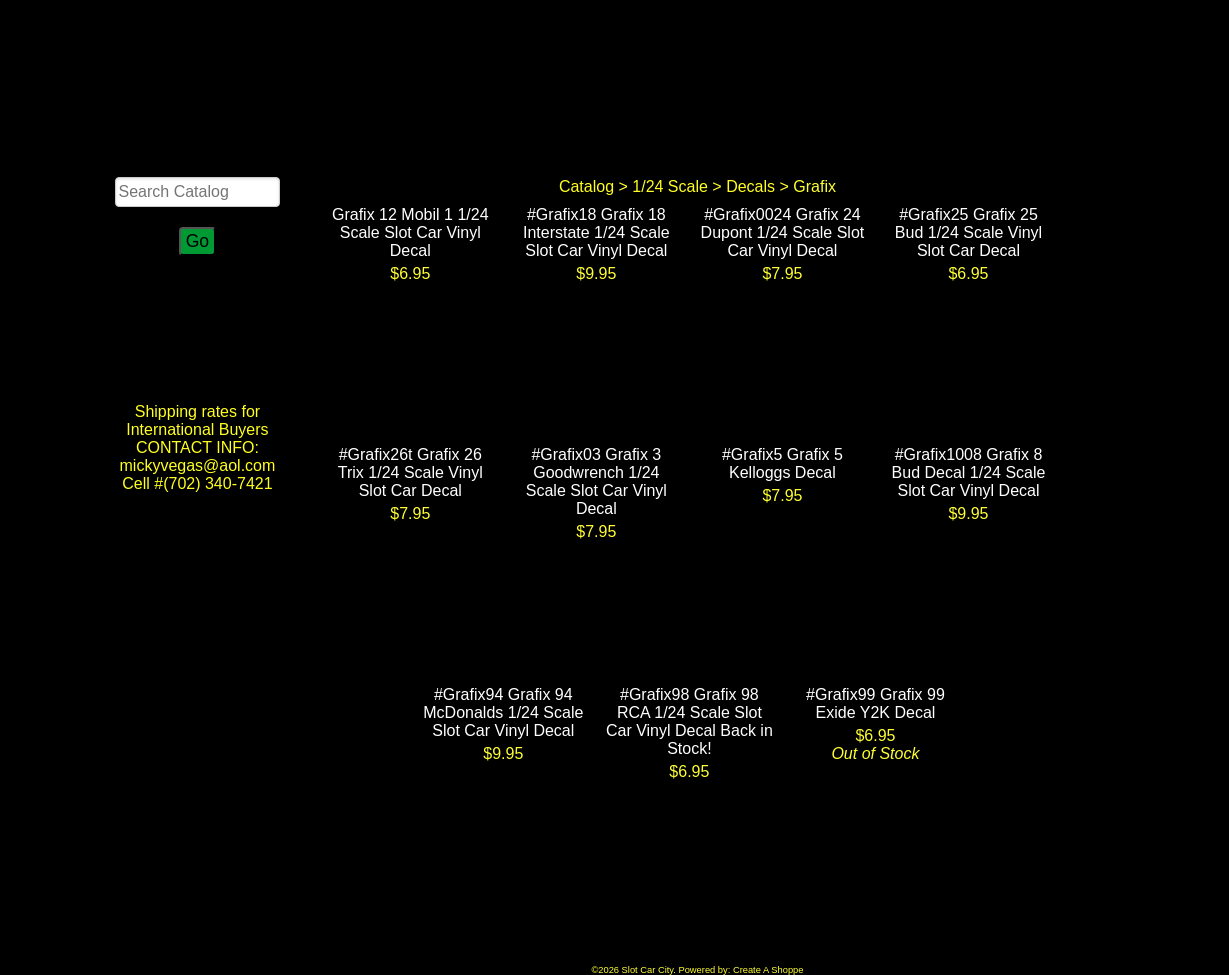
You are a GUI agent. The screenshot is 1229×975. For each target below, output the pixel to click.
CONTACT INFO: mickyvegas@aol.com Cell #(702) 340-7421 (198, 465)
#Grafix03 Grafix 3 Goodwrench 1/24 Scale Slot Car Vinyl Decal (596, 481)
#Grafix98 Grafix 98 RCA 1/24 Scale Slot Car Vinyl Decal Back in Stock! (689, 721)
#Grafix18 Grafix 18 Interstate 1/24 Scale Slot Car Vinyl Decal (596, 232)
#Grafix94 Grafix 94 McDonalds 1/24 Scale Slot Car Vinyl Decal (503, 712)
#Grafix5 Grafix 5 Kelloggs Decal (782, 463)
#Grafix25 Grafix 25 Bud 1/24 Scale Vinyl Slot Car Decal (968, 232)
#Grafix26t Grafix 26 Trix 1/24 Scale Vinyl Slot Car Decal (410, 472)
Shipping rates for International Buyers (197, 420)
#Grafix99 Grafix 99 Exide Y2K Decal (875, 703)
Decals (750, 186)
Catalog (586, 186)
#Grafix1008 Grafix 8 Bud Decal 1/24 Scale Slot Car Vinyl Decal (969, 472)
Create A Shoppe (768, 970)
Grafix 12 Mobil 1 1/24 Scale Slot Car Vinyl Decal (410, 232)
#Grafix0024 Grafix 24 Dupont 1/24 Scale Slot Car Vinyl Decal (783, 232)
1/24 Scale (670, 186)
